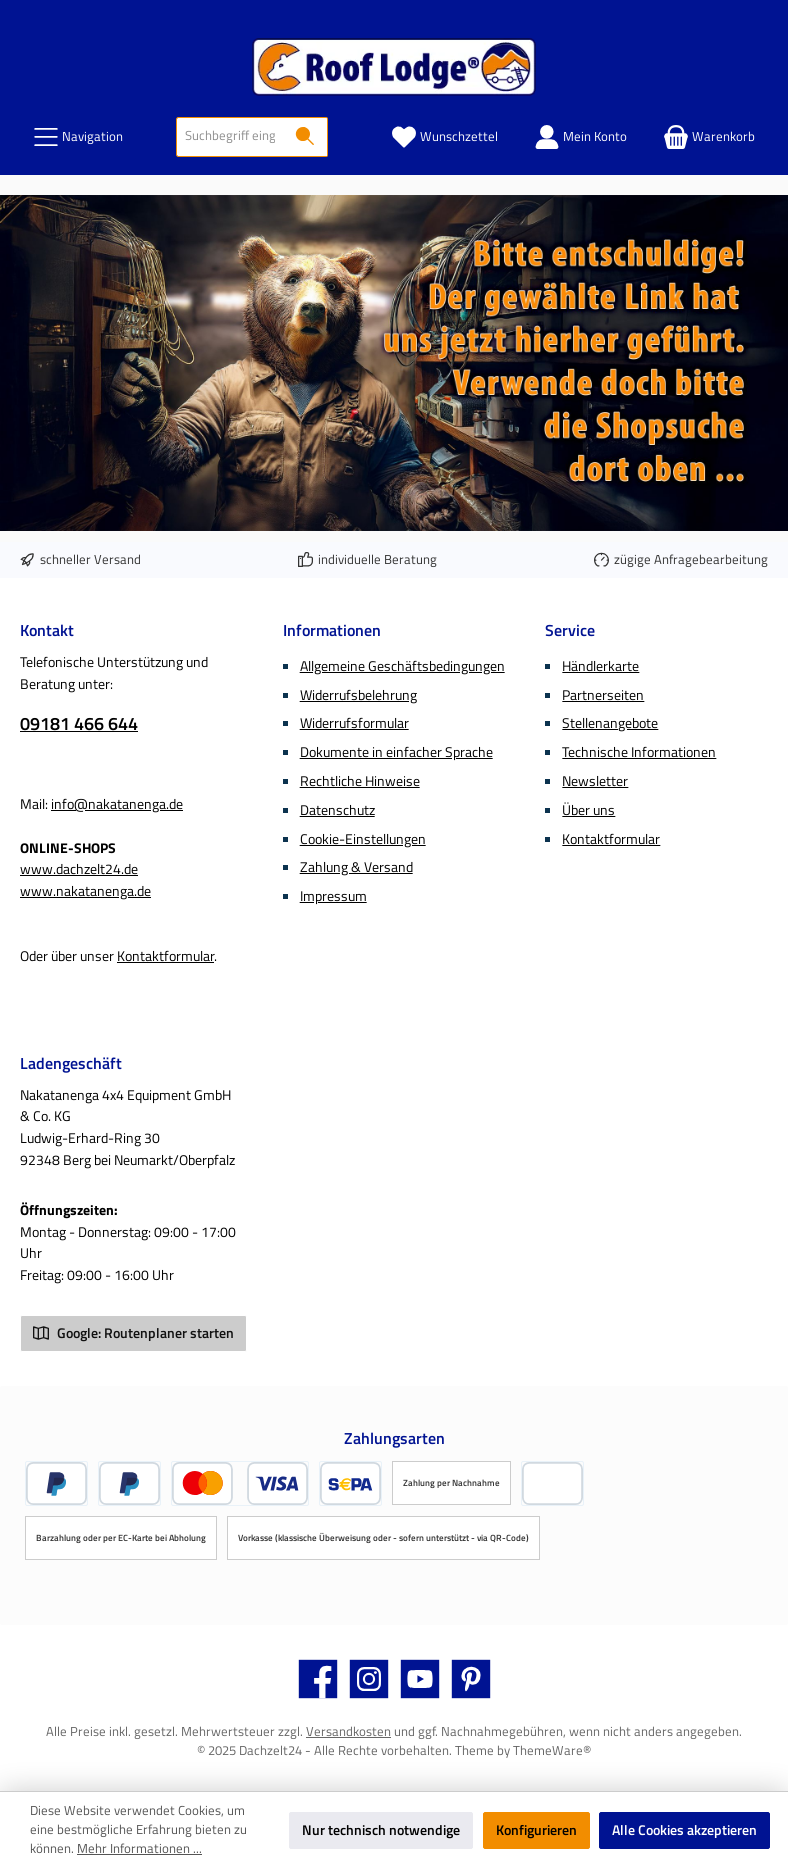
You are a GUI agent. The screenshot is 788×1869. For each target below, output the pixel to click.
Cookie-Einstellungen (363, 839)
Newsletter (595, 781)
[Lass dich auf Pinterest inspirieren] (471, 1679)
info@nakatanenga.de (117, 804)
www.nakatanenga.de (85, 891)
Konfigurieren (536, 1830)
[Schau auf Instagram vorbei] (369, 1679)
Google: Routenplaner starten (133, 1333)
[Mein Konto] (580, 137)
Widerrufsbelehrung (358, 695)
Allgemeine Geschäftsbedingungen (402, 666)
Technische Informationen (639, 752)
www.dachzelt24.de (79, 869)
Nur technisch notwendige (381, 1830)
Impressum (333, 896)
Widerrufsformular (354, 723)
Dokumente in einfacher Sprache (396, 752)
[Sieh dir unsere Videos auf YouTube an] (420, 1679)
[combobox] (230, 137)
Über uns (588, 810)
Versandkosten (348, 1731)
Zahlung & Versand (356, 867)
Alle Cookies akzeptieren (684, 1830)
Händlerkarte (600, 666)
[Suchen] (305, 137)
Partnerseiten (603, 695)
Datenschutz (337, 810)
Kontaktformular (165, 956)
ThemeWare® (552, 1750)
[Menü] (78, 137)
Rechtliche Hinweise (360, 781)
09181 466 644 (79, 723)
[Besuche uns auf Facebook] (318, 1679)
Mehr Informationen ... (139, 1849)
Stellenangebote (610, 723)
